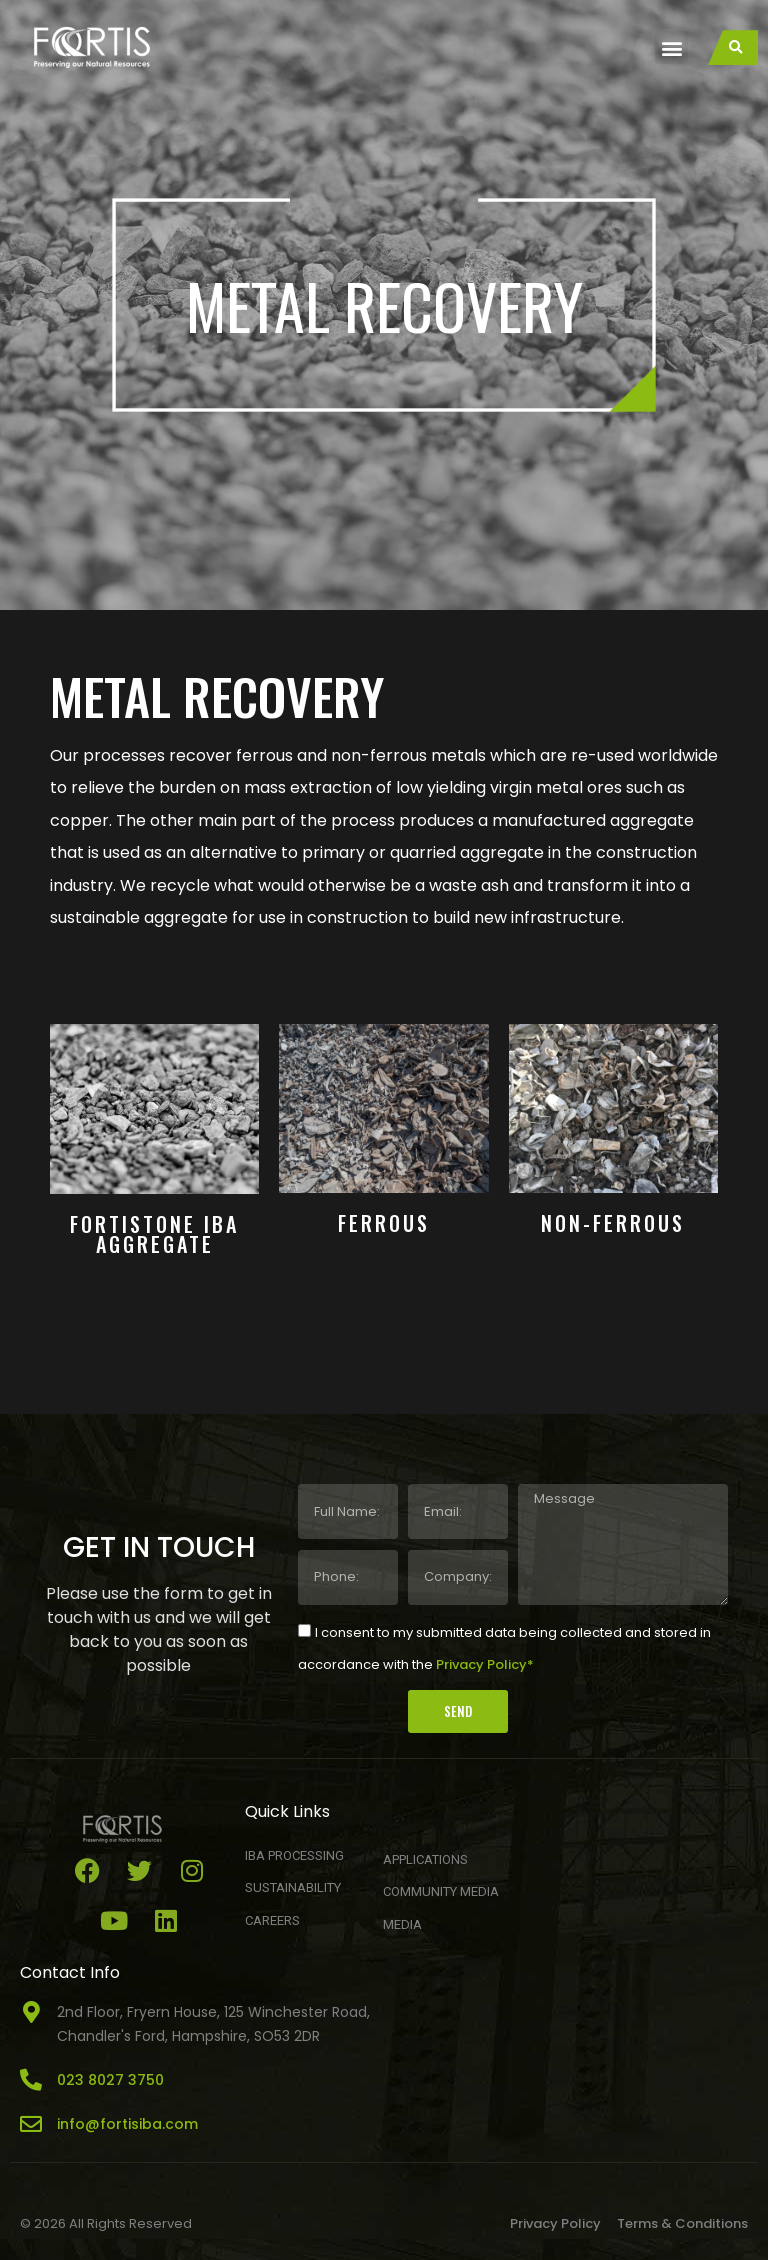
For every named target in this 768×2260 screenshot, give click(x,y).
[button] (671, 47)
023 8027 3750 (110, 2080)
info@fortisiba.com (127, 2124)
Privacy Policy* (485, 1664)
